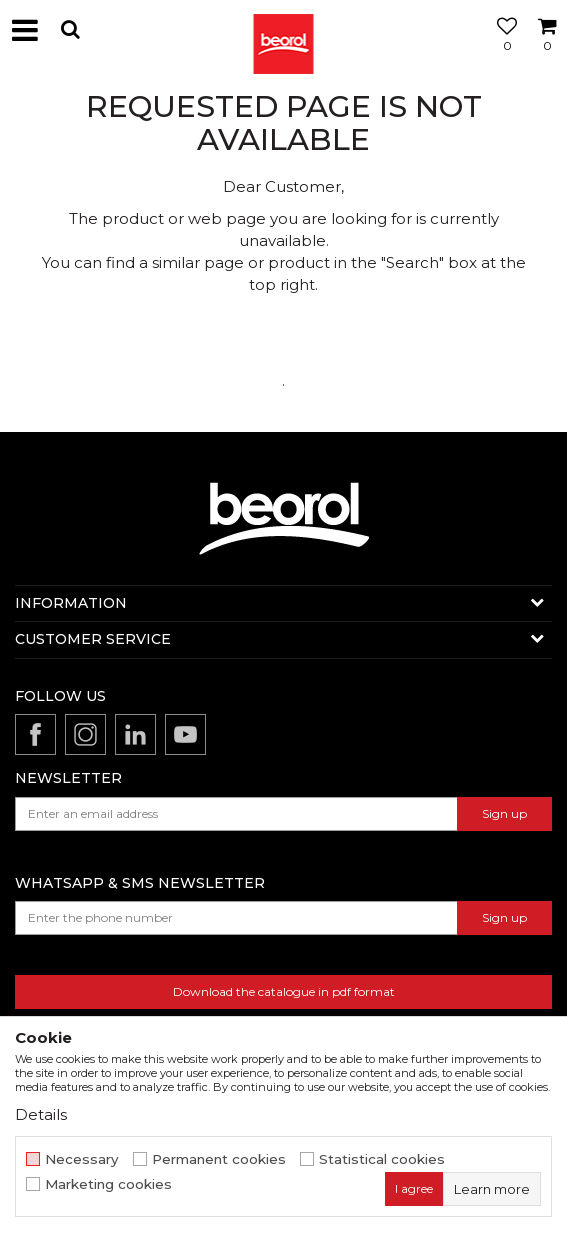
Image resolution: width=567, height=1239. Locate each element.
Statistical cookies (382, 1159)
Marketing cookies (108, 1184)
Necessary (82, 1159)
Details (41, 1114)
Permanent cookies (219, 1159)
